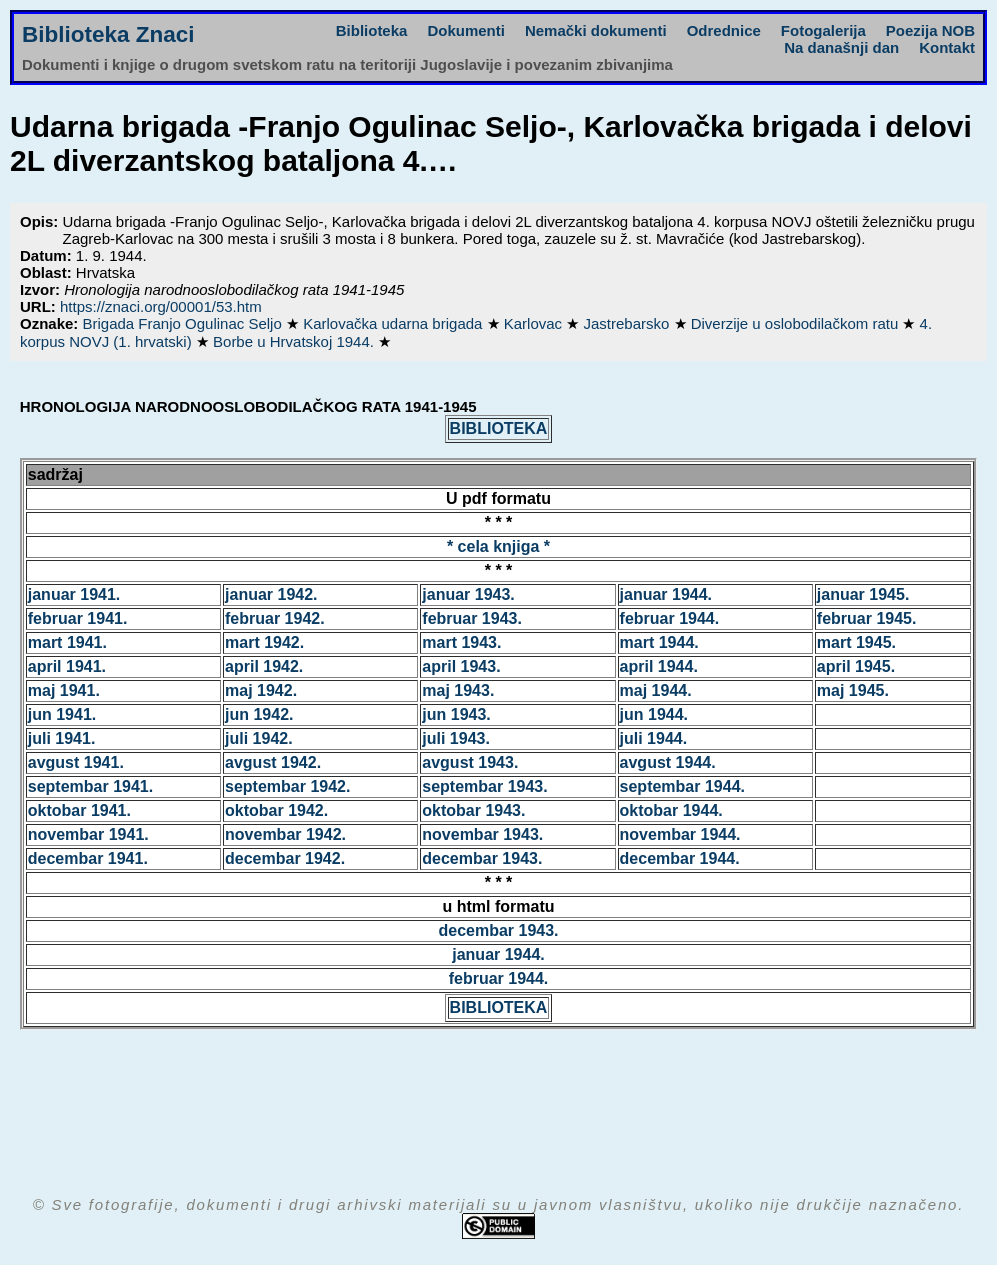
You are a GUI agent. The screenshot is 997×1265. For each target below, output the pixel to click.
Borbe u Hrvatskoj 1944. (295, 341)
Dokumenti (466, 30)
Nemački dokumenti (596, 30)
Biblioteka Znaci (108, 34)
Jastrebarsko (628, 323)
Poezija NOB (930, 30)
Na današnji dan (841, 47)
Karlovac (535, 323)
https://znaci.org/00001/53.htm (161, 306)
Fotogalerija (823, 30)
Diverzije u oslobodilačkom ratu (797, 323)
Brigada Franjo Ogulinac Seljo (184, 323)
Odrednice (724, 30)
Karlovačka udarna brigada (394, 323)
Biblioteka (372, 30)
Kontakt (947, 47)
